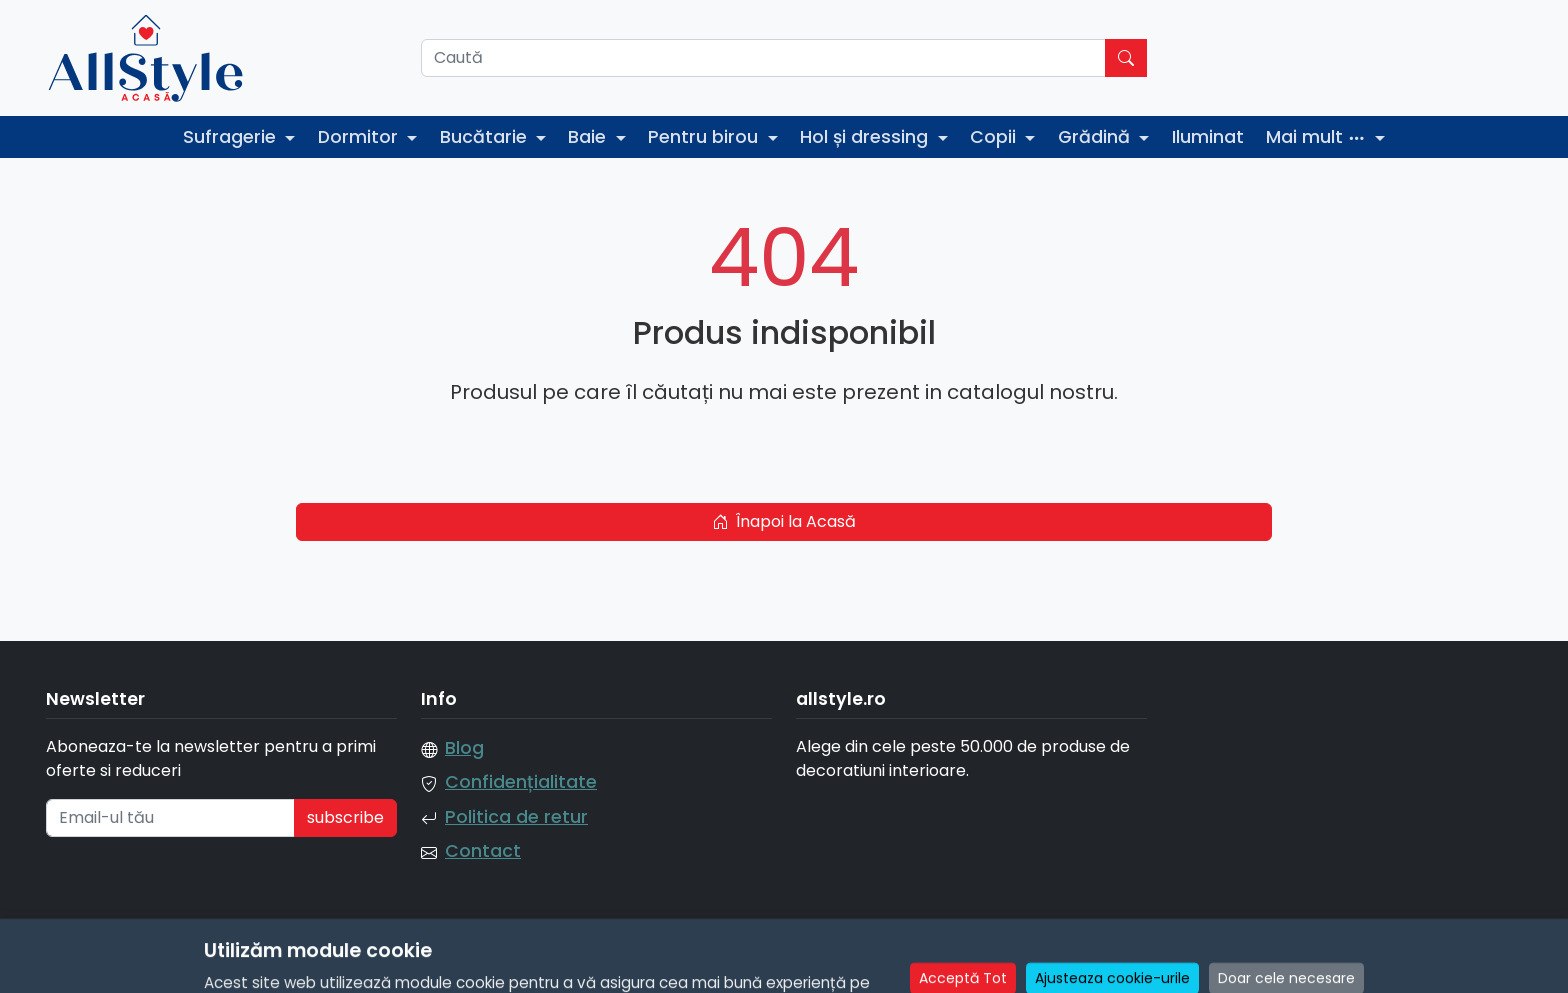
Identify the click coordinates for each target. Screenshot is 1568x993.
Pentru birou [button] (705, 137)
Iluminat (1208, 137)
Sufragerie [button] (232, 137)
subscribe (345, 817)
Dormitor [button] (360, 137)
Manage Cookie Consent (1425, 964)
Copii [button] (995, 137)
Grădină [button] (1096, 137)
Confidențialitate (521, 782)
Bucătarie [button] (486, 137)
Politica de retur (516, 817)
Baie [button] (589, 137)
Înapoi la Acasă (784, 521)
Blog (464, 748)
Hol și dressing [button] (866, 137)
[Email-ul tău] (170, 818)
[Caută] (763, 58)
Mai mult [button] (1318, 137)
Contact (483, 851)
